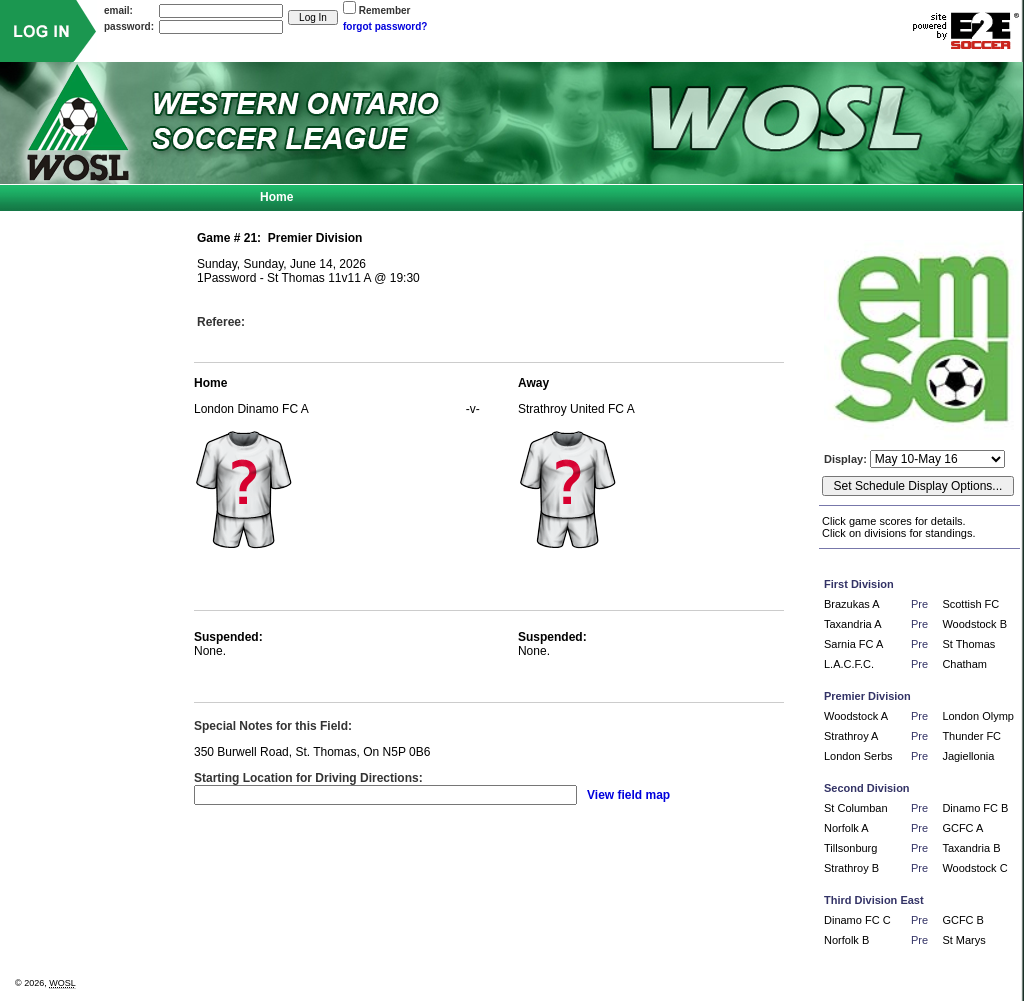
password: (129, 26)
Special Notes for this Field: (273, 726)
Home (276, 197)
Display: (847, 459)
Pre (919, 604)
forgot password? (385, 26)
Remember (385, 10)
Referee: (221, 322)
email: (118, 10)
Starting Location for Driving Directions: (308, 778)
